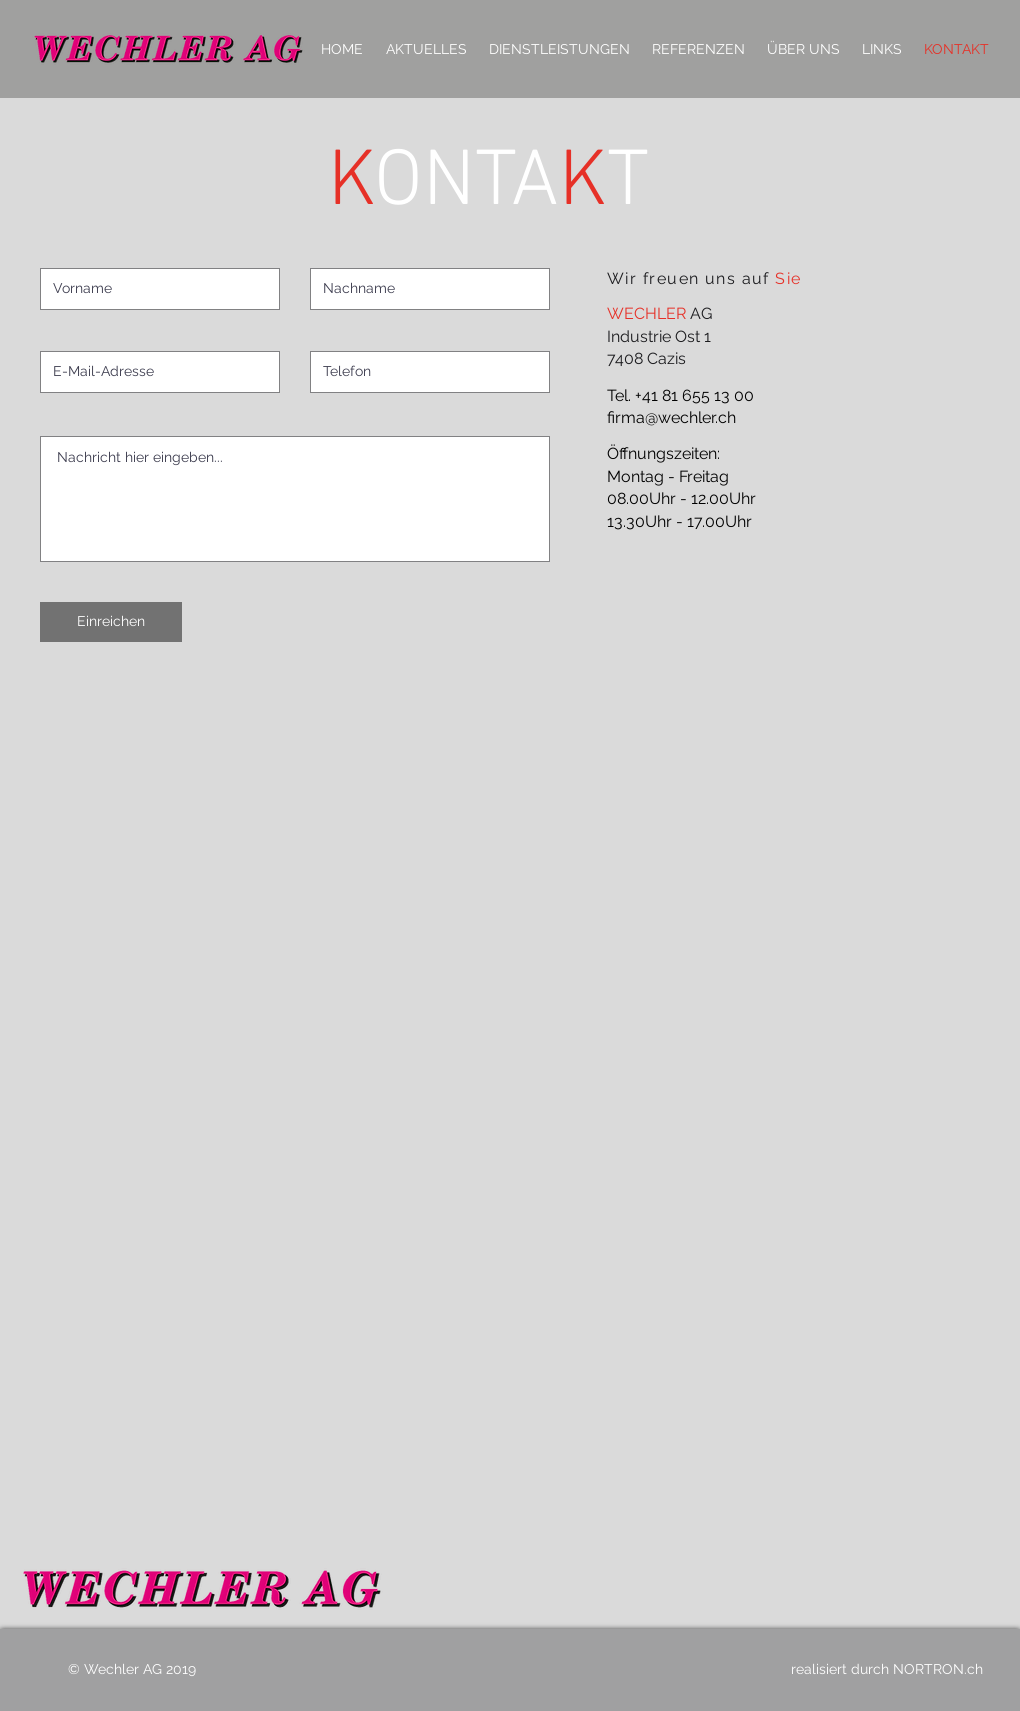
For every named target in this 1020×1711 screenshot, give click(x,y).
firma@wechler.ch (671, 417)
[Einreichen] (111, 622)
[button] (559, 49)
